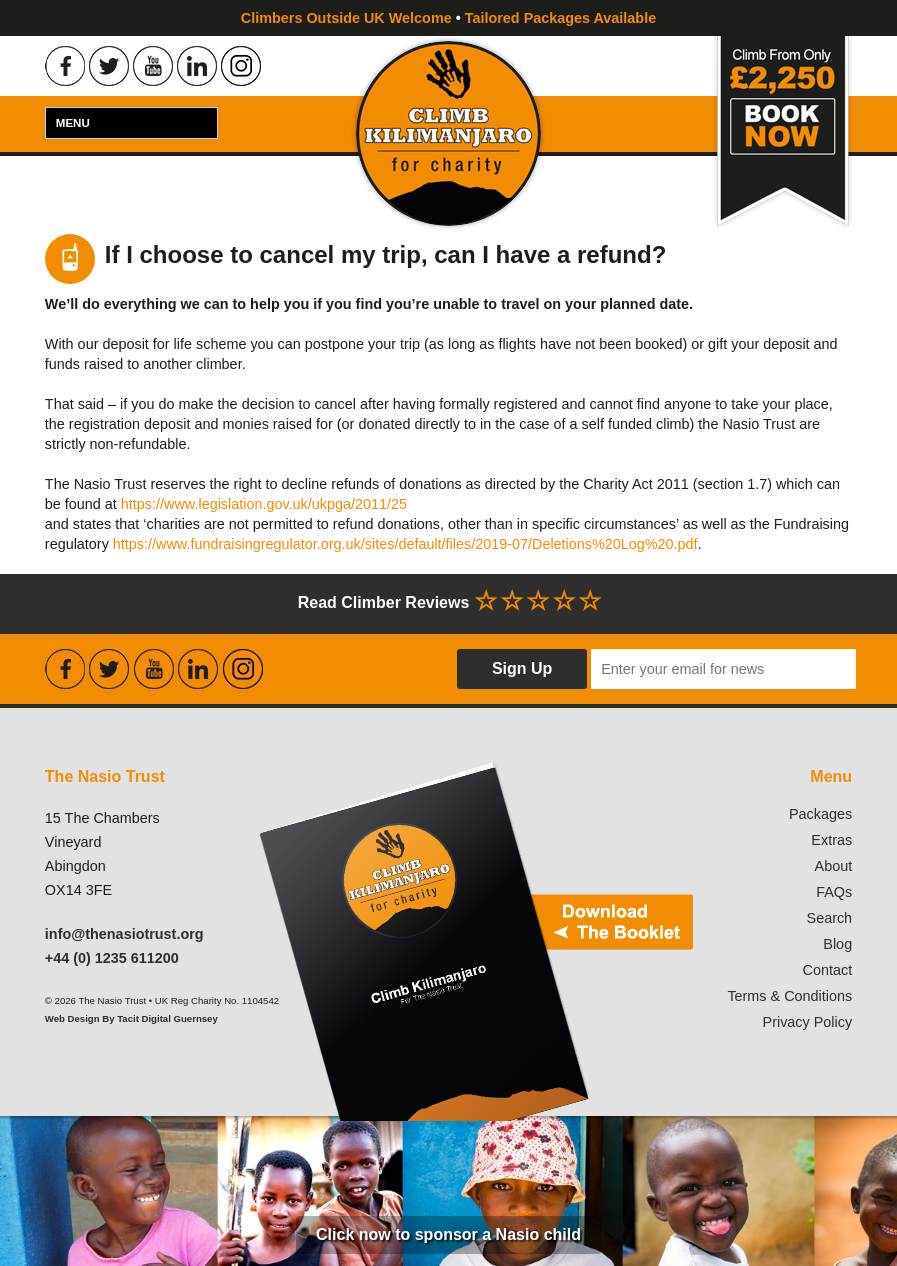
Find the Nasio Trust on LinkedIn (197, 66)
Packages (820, 814)
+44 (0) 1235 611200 (112, 958)
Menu (73, 123)
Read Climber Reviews (449, 601)
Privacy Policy (808, 1022)
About (834, 866)
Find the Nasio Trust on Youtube (153, 66)
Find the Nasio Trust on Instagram (241, 66)
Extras (831, 840)
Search (830, 918)
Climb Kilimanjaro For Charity (448, 133)
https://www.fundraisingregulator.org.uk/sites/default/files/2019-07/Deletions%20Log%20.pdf (405, 544)
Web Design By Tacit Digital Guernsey (131, 1018)
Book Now (782, 133)
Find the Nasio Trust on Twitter (109, 66)
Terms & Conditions (789, 996)
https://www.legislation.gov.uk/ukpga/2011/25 (264, 504)
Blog (837, 944)
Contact (828, 970)
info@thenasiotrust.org (124, 934)
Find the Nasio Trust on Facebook (65, 66)
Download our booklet (473, 941)
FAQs (834, 892)
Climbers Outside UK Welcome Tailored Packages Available (448, 18)
